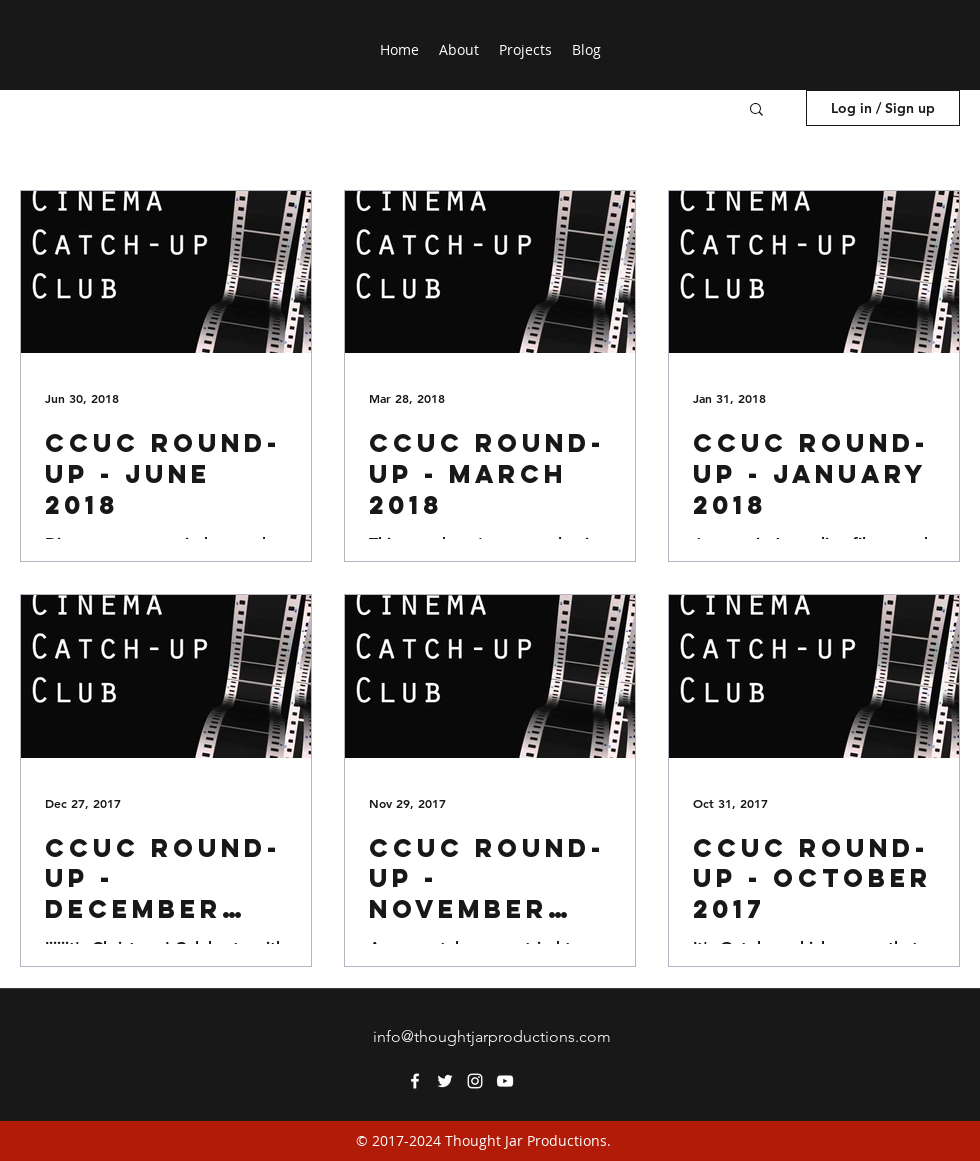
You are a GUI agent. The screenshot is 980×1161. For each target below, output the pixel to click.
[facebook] (415, 1081)
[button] (756, 110)
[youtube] (505, 1081)
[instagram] (475, 1081)
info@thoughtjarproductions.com (492, 1036)
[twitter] (445, 1081)
